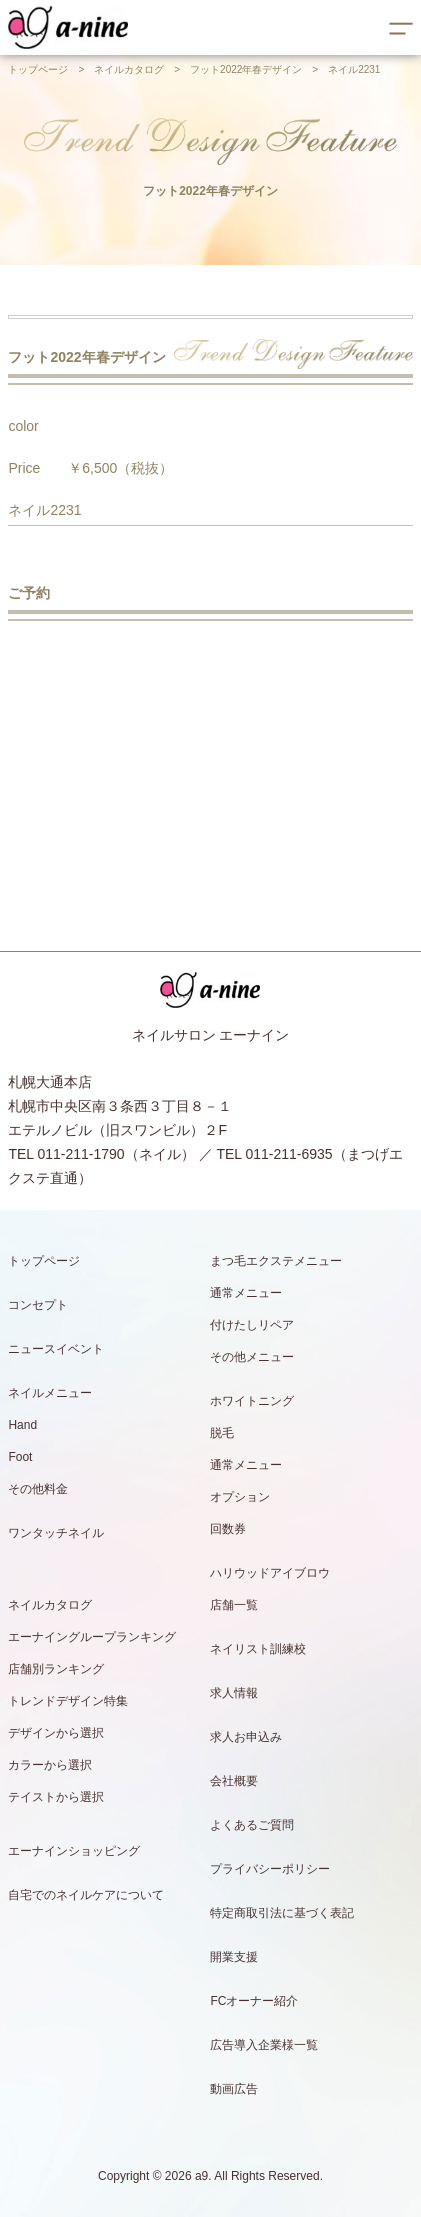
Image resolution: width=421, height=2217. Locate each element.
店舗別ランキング (56, 1669)
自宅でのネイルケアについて (86, 1895)
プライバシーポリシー (270, 1869)
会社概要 (234, 1781)
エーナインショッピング (74, 1851)
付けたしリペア (252, 1325)
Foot (20, 1457)
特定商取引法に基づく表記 (282, 1913)
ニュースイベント (56, 1349)
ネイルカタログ (129, 69)
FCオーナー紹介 (254, 2001)
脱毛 (222, 1433)
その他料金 (38, 1489)
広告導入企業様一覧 (264, 2045)
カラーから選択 (50, 1765)
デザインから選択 (56, 1733)
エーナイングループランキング (92, 1637)
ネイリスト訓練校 (258, 1649)
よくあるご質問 (252, 1825)
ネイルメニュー (50, 1393)
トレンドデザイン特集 (68, 1701)
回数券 (228, 1529)
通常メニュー (246, 1293)
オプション (240, 1497)
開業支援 (234, 1957)
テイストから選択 (56, 1797)
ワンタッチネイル (56, 1533)
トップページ (38, 69)
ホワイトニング (252, 1401)
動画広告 (234, 2089)
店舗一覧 (234, 1605)
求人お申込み (246, 1737)
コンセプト (38, 1305)
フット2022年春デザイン (246, 69)
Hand (22, 1425)
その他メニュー (252, 1357)
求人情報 (234, 1693)
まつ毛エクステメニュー (276, 1261)
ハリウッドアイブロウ (270, 1573)
